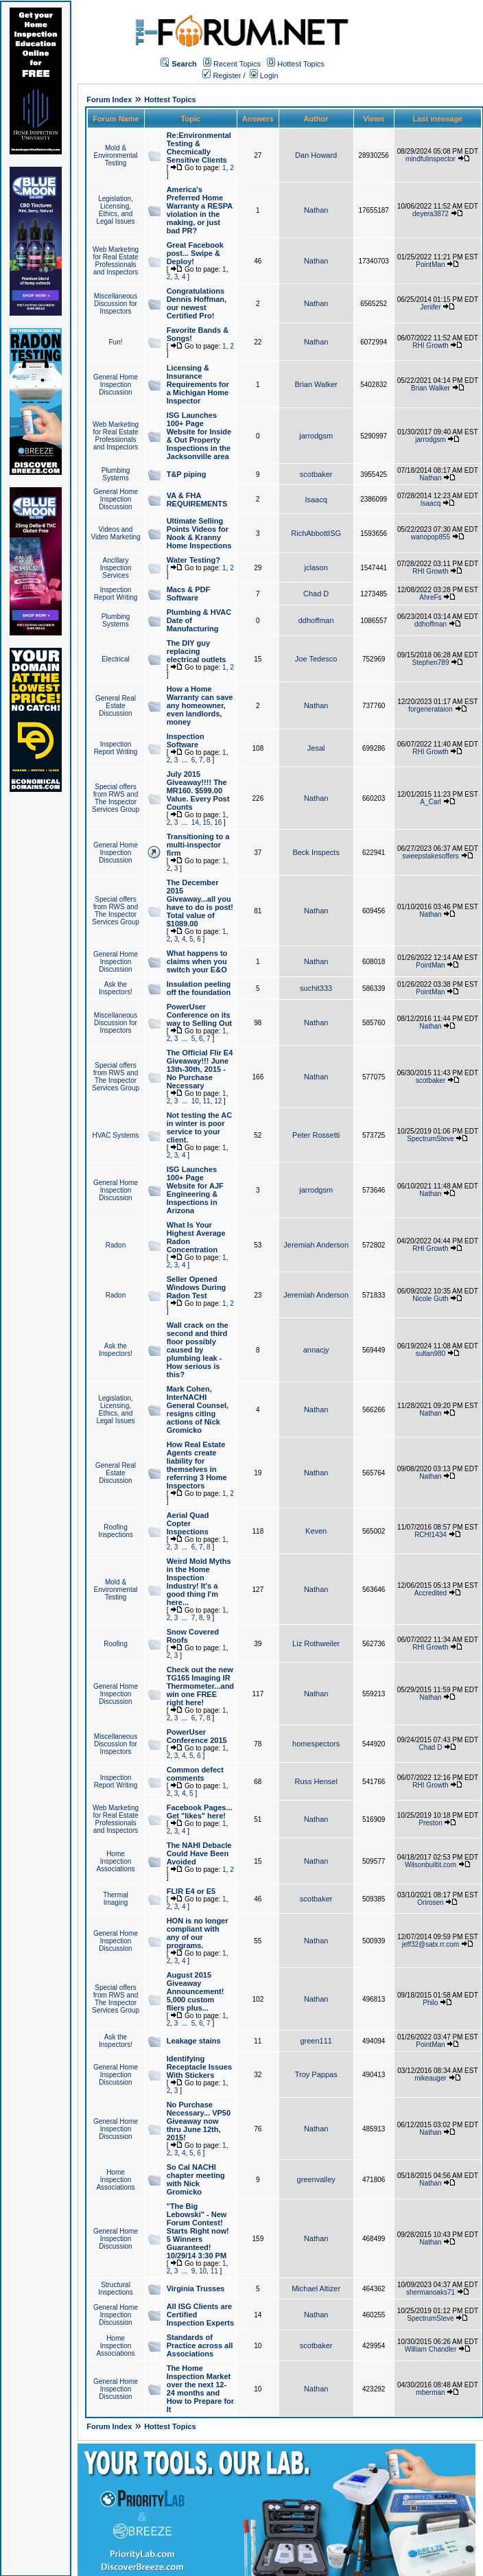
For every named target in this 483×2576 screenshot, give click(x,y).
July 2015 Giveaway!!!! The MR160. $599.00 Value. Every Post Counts (198, 790)
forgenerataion (430, 709)
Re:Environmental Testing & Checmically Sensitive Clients (199, 147)
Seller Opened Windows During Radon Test (196, 1287)
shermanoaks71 (430, 2292)
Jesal (316, 748)
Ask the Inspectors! (115, 988)
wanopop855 (430, 537)
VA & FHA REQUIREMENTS (197, 499)
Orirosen (430, 1902)
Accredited (430, 1593)
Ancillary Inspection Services (116, 568)
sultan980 (430, 1353)
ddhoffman (316, 620)
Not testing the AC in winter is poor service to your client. (200, 1127)
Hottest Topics (301, 64)
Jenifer (430, 307)
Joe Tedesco (316, 659)
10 (195, 1101)
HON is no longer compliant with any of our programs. (197, 1933)
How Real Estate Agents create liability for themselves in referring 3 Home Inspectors (197, 1465)
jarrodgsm (316, 436)
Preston (430, 1823)
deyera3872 (430, 214)
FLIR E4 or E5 (191, 1891)
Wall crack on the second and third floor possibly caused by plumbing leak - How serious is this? (197, 1350)
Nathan (316, 210)
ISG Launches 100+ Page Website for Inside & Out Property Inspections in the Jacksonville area (199, 435)
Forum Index (109, 99)
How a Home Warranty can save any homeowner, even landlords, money (200, 705)
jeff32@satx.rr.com (430, 1944)
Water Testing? (193, 560)
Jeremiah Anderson (316, 1245)
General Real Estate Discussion (115, 705)
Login (264, 75)
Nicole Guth (430, 1298)
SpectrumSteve (430, 1139)
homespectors (316, 1744)
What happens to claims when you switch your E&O (197, 961)
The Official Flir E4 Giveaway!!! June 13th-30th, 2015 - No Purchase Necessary (200, 1069)
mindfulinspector (430, 159)
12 (218, 1101)
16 (218, 822)
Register (221, 75)
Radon (116, 1245)
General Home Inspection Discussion (115, 384)
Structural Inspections (115, 2288)
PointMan (430, 264)
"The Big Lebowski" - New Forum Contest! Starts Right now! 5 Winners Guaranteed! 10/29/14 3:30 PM (198, 2231)
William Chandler (431, 2349)
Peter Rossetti (316, 1135)
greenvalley (316, 2179)
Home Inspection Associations (115, 1861)
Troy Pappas (316, 2074)
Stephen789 (430, 662)
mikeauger (430, 2078)
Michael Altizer (316, 2288)
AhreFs (430, 597)
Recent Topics (237, 64)
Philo (430, 2002)
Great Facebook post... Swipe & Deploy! (195, 253)
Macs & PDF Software (189, 593)
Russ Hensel (315, 1781)
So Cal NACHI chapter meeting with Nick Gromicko (196, 2179)
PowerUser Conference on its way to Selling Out (199, 1015)
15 (207, 822)
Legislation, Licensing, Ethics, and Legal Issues (115, 210)
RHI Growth (430, 345)
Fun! (115, 342)
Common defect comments (195, 1774)
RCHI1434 (430, 1534)
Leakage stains (194, 2041)
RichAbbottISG (316, 533)
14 (195, 822)
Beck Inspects (315, 852)
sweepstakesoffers (430, 856)
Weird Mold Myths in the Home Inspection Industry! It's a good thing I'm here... (199, 1581)
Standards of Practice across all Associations (200, 2345)
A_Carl (430, 802)
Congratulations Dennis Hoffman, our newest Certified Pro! (196, 303)
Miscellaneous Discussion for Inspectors (115, 303)
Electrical (116, 659)
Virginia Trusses (196, 2288)
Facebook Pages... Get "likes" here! (200, 1811)
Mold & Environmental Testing (116, 155)
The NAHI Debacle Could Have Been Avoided (199, 1853)
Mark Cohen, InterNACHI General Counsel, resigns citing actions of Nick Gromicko (197, 1409)
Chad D (316, 593)
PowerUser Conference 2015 (197, 1736)
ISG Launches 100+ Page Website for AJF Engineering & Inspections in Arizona (195, 1190)
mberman (430, 2392)
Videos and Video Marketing (115, 533)
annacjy (316, 1350)
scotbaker (316, 474)
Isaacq (316, 499)
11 (207, 1101)
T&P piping (187, 474)
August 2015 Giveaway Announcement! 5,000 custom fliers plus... (195, 1991)
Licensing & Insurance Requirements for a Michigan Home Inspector (198, 384)
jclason (316, 567)
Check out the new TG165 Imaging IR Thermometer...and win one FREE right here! (200, 1686)
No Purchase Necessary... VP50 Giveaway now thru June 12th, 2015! (199, 2121)
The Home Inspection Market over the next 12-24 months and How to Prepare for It (200, 2388)
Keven (316, 1531)
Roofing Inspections (115, 1530)
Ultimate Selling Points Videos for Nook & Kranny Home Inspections (199, 533)
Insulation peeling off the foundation (199, 988)
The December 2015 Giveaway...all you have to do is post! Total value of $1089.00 (200, 903)
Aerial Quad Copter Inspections (188, 1523)
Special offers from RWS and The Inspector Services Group (115, 798)
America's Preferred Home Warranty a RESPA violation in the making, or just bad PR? (200, 210)
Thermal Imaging (115, 1898)
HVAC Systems (115, 1135)
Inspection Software (185, 740)
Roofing (115, 1644)
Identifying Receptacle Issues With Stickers (199, 2066)
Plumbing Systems (116, 474)
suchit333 (316, 988)
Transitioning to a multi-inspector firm (198, 844)
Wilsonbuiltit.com (430, 1865)
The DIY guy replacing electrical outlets (196, 651)
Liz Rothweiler (316, 1643)
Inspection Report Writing (116, 593)
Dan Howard (316, 155)
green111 (316, 2041)
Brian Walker (316, 384)
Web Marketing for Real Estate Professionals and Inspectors (116, 261)
